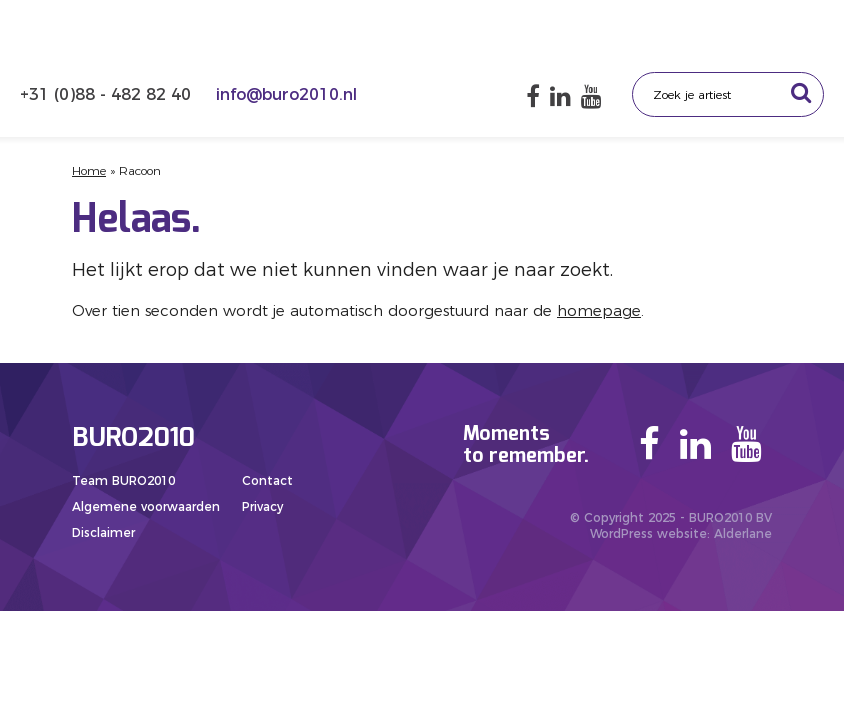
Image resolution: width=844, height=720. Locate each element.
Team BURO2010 (123, 480)
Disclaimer (103, 532)
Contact (267, 480)
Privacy (262, 506)
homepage (599, 310)
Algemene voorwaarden (146, 506)
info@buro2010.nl (286, 94)
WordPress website (648, 533)
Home (89, 170)
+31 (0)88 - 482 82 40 (108, 94)
